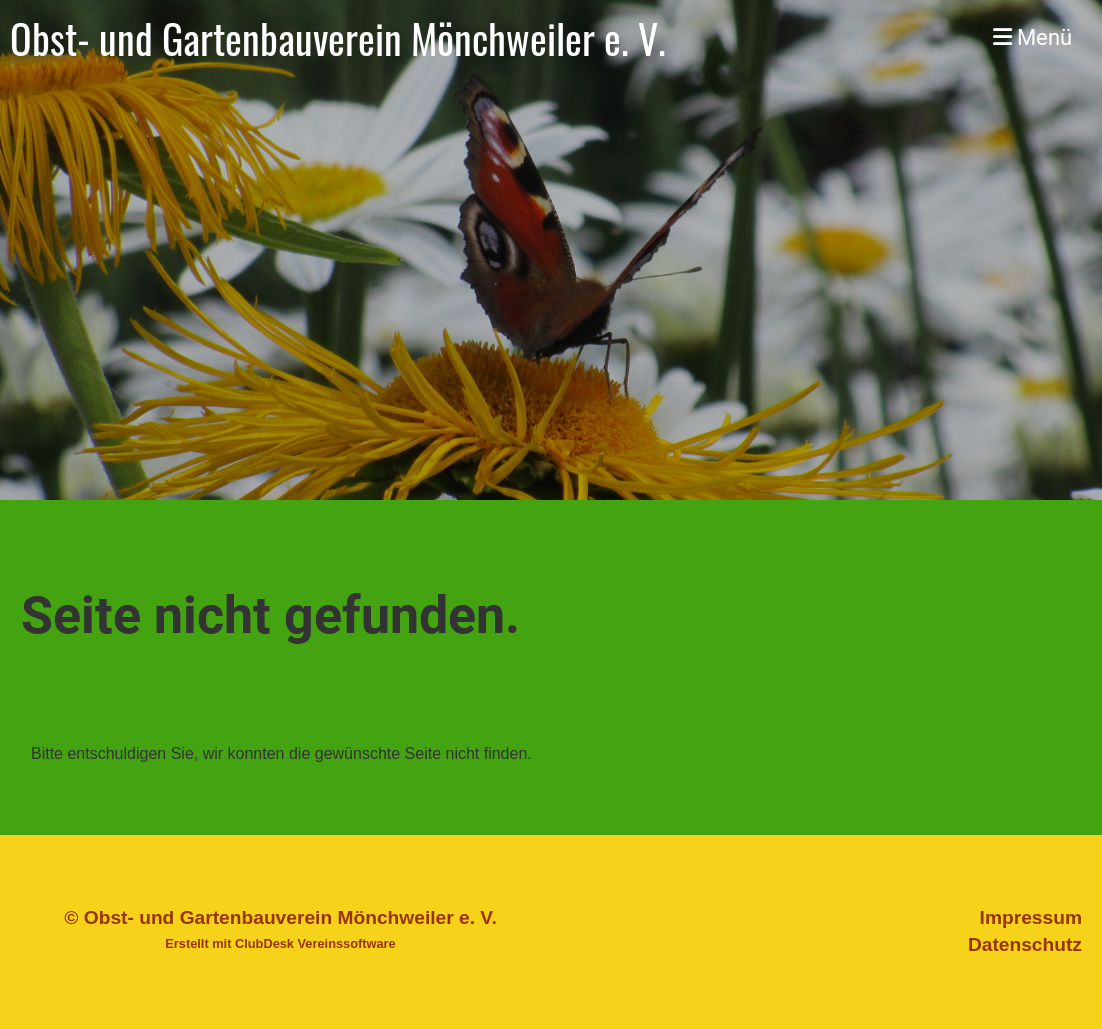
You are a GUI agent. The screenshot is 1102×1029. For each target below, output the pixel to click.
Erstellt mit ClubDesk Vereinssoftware (280, 943)
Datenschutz (1025, 944)
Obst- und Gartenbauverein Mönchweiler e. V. (338, 38)
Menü (1032, 37)
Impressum (1031, 917)
